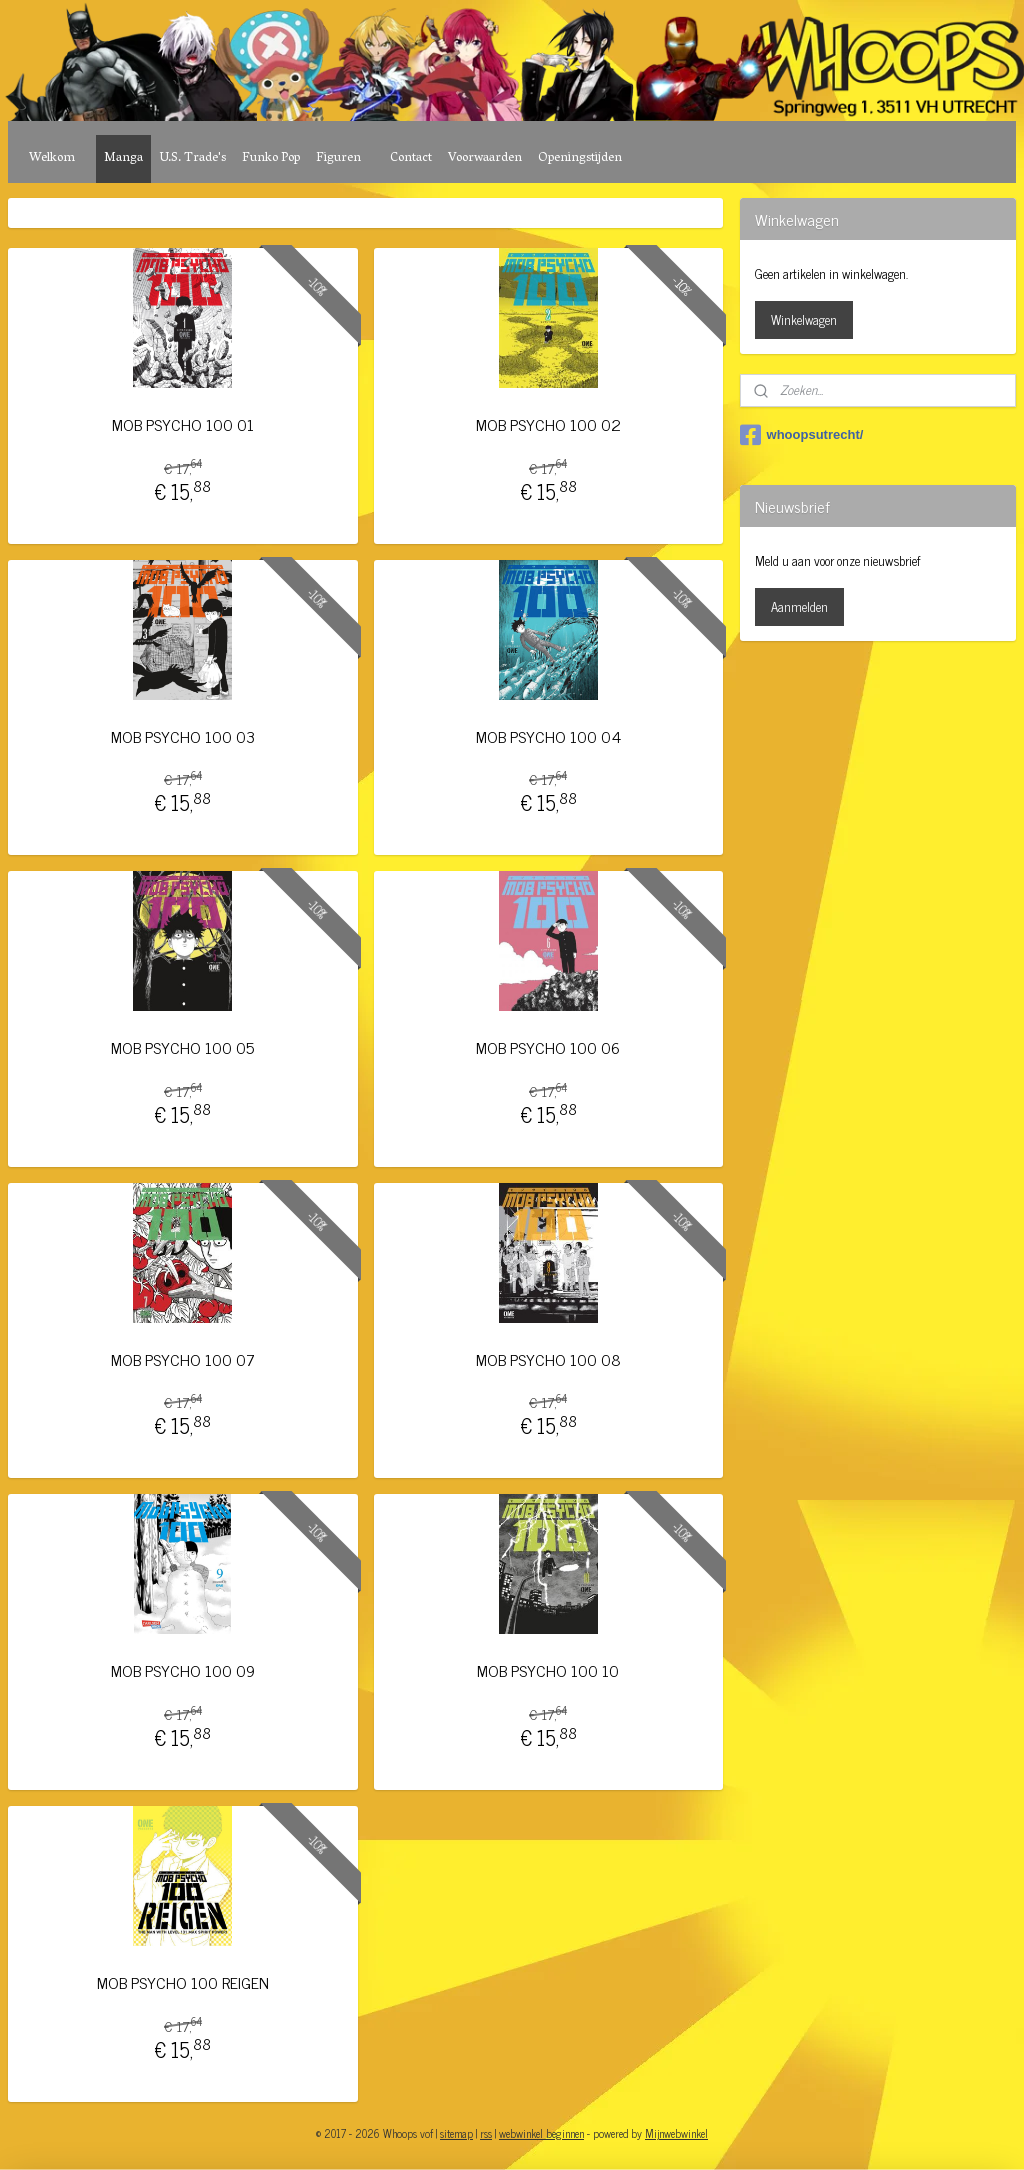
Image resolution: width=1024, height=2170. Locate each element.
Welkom (52, 158)
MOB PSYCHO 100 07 (183, 1359)
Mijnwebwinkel (676, 2133)
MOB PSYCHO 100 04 (548, 736)
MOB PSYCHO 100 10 (548, 1670)
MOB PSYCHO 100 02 (548, 424)
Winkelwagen (804, 319)
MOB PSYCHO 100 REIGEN (183, 1982)
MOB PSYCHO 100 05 (182, 1047)
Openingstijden (580, 158)
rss (486, 2133)
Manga (123, 158)
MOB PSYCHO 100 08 (548, 1359)
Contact (411, 158)
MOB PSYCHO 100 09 (183, 1670)
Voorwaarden (485, 158)
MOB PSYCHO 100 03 (183, 736)
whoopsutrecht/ (802, 435)
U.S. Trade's (192, 158)
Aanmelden (799, 606)
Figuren (338, 158)
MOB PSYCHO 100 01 (183, 424)
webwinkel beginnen (541, 2133)
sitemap (456, 2133)
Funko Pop (271, 158)
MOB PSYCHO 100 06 (548, 1047)
